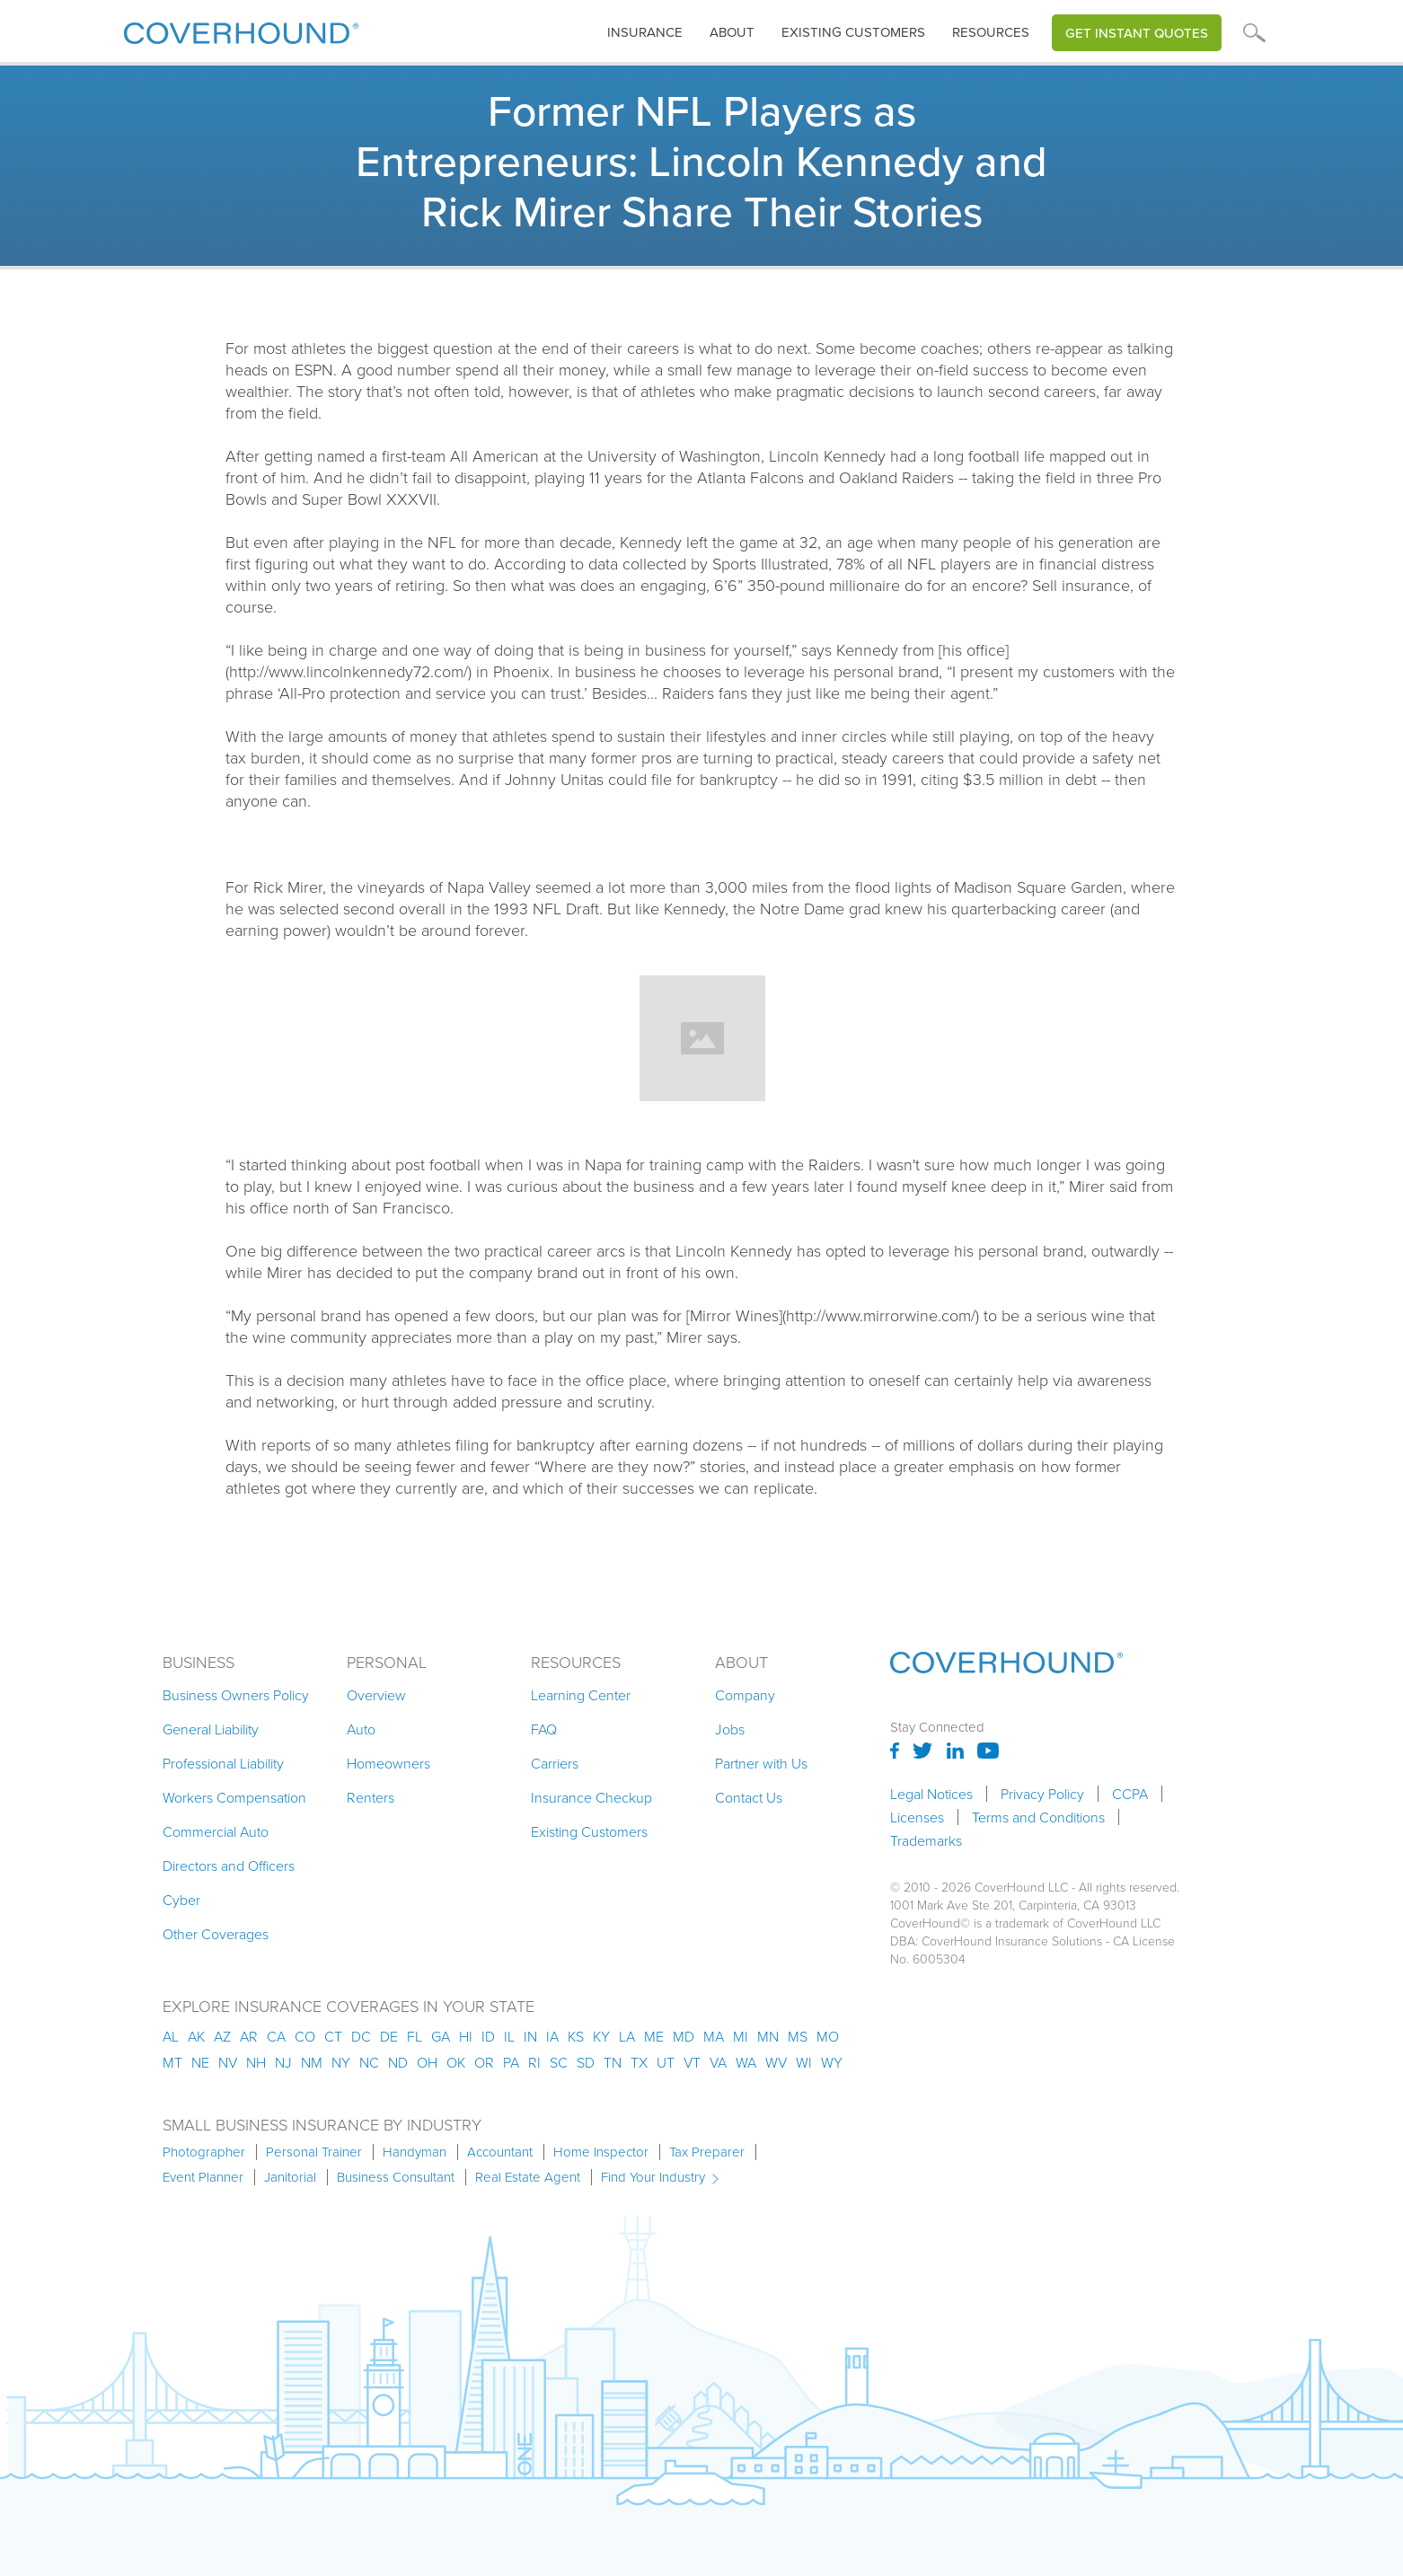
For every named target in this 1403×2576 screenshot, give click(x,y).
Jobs (730, 1729)
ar (249, 2036)
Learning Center (581, 1695)
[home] (241, 29)
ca (276, 2036)
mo (827, 2036)
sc (559, 2062)
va (718, 2062)
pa (511, 2062)
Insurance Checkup (591, 1797)
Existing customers (853, 32)
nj (283, 2062)
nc (369, 2062)
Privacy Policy (1042, 1794)
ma (713, 2036)
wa (746, 2062)
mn (768, 2036)
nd (398, 2062)
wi (804, 2062)
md (683, 2036)
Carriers (554, 1763)
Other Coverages (216, 1934)
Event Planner (203, 2177)
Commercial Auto (216, 1831)
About (732, 32)
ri (534, 2062)
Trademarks (926, 1840)
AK (196, 2036)
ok (455, 2062)
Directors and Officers (229, 1865)
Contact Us (748, 1797)
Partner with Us (761, 1763)
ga (440, 2036)
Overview (376, 1695)
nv (227, 2062)
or (484, 2062)
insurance (645, 32)
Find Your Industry (653, 2177)
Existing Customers (589, 1831)
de (389, 2036)
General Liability (211, 1729)
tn (613, 2062)
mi (740, 2036)
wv (776, 2062)
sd (586, 2062)
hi (465, 2036)
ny (340, 2062)
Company (745, 1695)
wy (832, 2062)
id (488, 2036)
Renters (370, 1797)
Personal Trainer (314, 2152)
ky (601, 2036)
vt (692, 2062)
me (654, 2036)
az (222, 2036)
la (627, 2036)
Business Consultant (395, 2177)
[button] (645, 32)
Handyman (414, 2152)
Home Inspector (601, 2152)
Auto (361, 1729)
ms (797, 2036)
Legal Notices (931, 1794)
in (530, 2036)
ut (666, 2062)
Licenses (917, 1817)
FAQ (544, 1729)
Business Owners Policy (236, 1695)
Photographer (204, 2152)
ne (200, 2062)
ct (333, 2036)
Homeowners (388, 1763)
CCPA (1130, 1794)
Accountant (500, 2152)
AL (171, 2036)
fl (414, 2036)
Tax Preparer (707, 2152)
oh (427, 2062)
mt (172, 2062)
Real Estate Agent (527, 2177)
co (305, 2036)
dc (361, 2036)
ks (576, 2036)
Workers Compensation (234, 1797)
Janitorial (290, 2177)
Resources (990, 32)
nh (256, 2062)
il (509, 2036)
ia (552, 2036)
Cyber (181, 1900)
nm (311, 2062)
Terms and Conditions (1038, 1817)
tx (639, 2062)
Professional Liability (223, 1763)
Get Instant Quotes (1136, 32)
